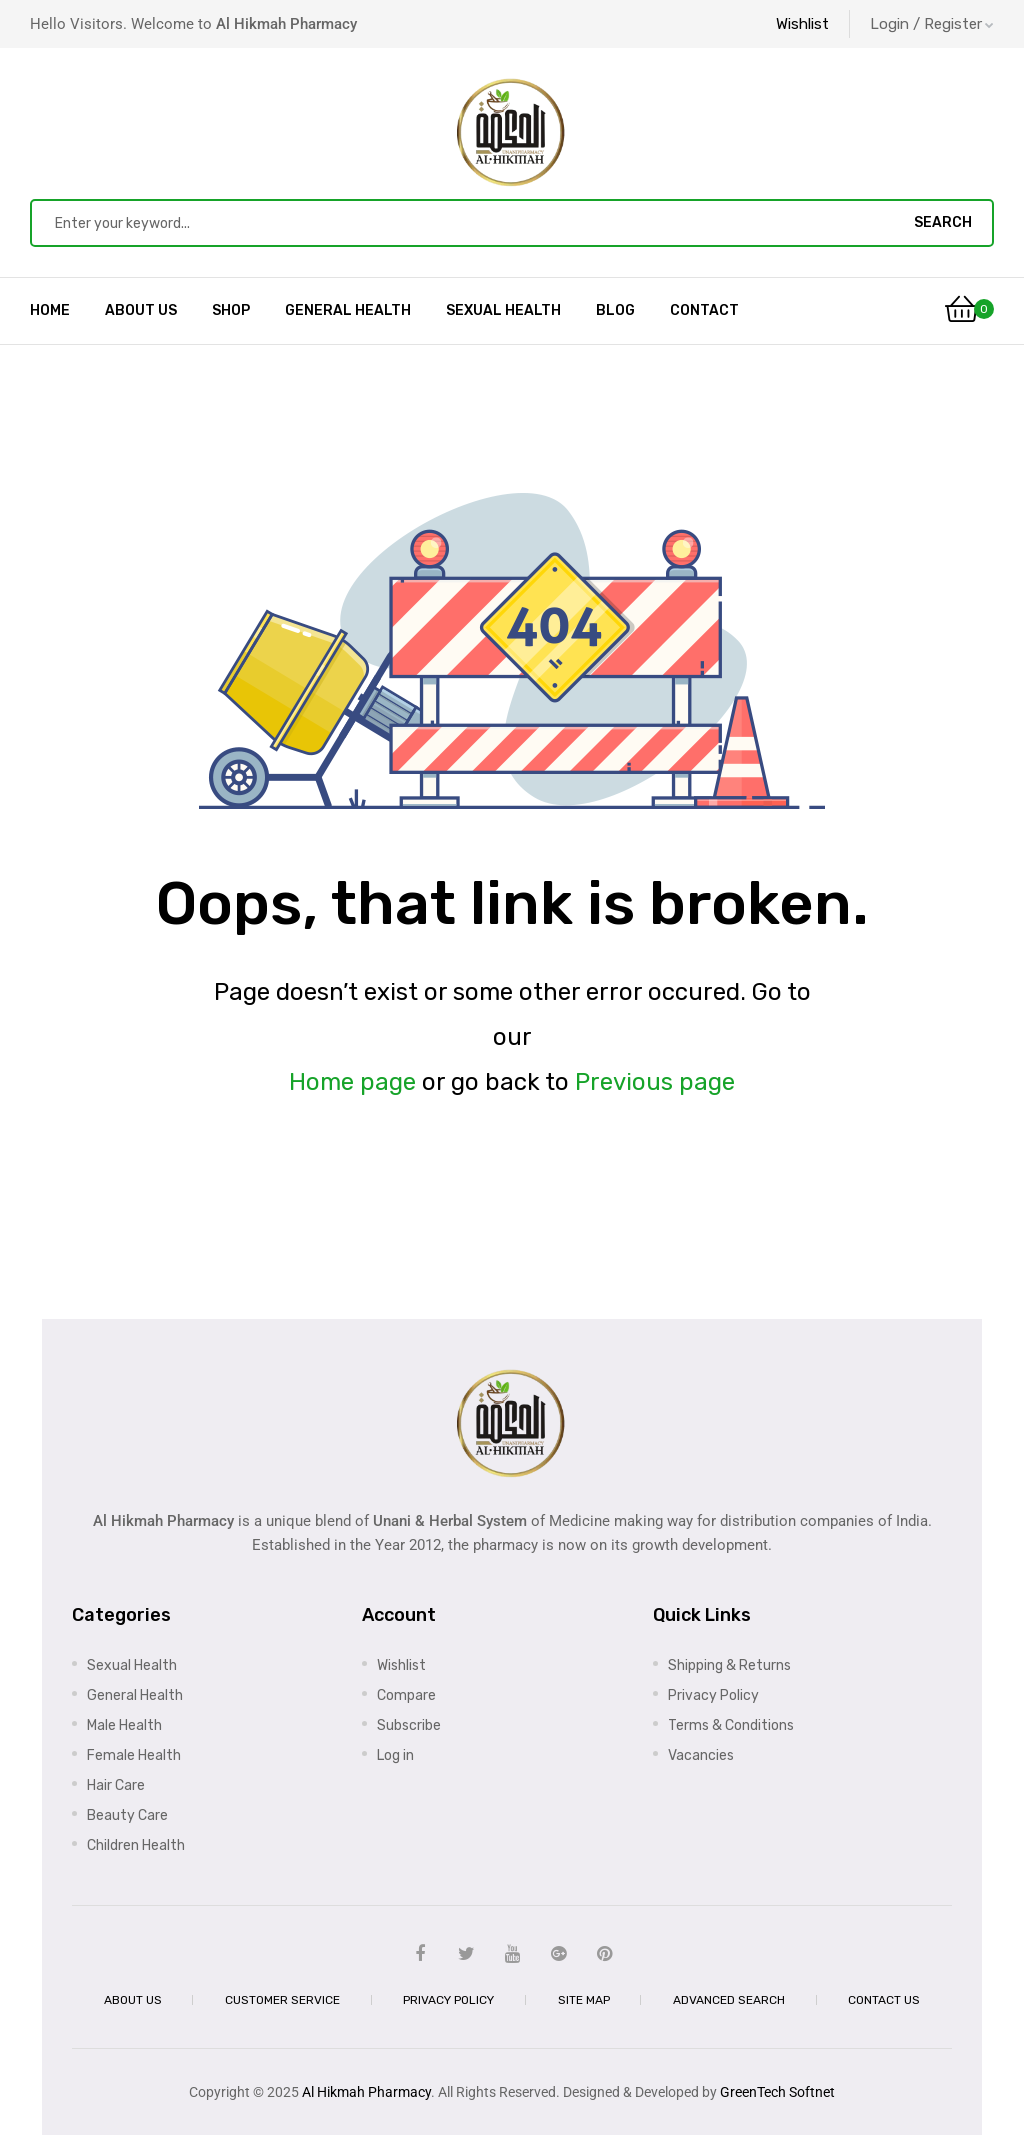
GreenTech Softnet (777, 2092)
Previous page (655, 1082)
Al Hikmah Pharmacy (366, 2092)
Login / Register (932, 24)
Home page (352, 1082)
